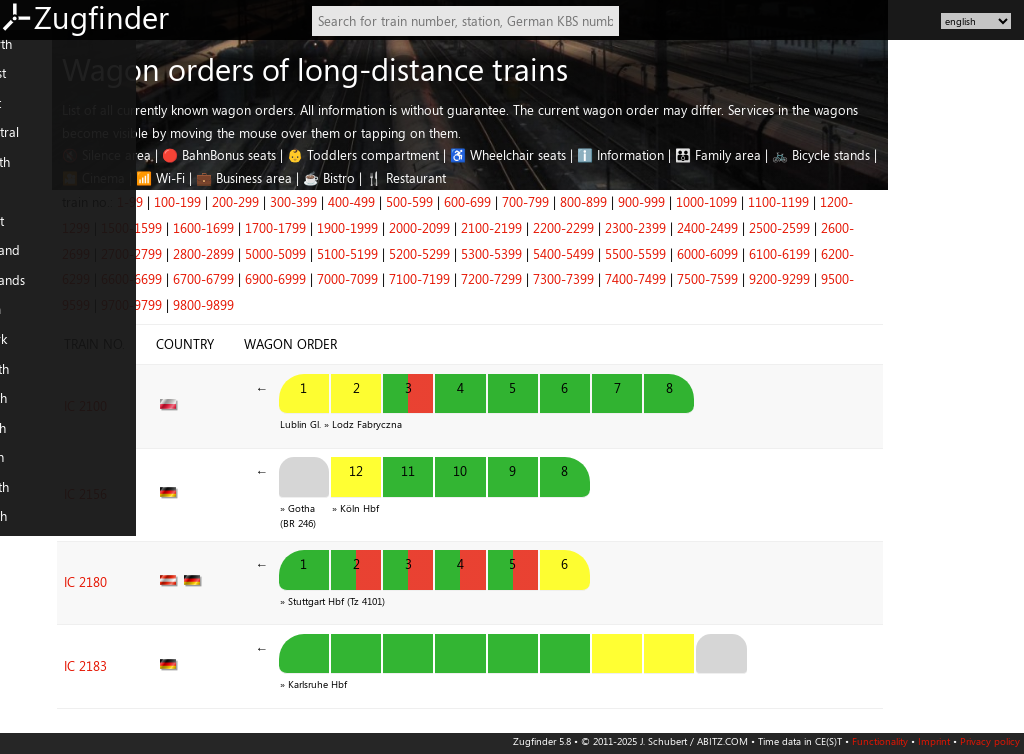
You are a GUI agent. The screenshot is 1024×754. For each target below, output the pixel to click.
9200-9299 (915, 279)
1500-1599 (267, 228)
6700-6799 (339, 279)
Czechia (29, 556)
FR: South (33, 409)
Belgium (30, 320)
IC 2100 (220, 401)
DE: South (34, 172)
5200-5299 (555, 254)
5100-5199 (483, 254)
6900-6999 (411, 279)
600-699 (603, 202)
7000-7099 (483, 279)
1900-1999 (483, 228)
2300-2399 (771, 228)
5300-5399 (627, 254)
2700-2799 (267, 254)
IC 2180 (220, 559)
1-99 (266, 202)
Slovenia (30, 586)
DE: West (32, 84)
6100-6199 (915, 254)
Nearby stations (52, 717)
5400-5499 (699, 254)
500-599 (545, 202)
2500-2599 (915, 228)
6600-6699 (267, 279)
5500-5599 (771, 254)
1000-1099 (842, 202)
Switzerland (39, 261)
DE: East (30, 113)
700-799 (661, 202)
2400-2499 (843, 228)
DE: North (35, 54)
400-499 (487, 202)
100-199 (313, 202)
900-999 (777, 202)
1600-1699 (339, 228)
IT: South (31, 468)
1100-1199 (914, 202)
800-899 (719, 202)
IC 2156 (220, 480)
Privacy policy (990, 741)
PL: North (34, 497)
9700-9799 (267, 305)
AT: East (29, 202)
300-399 (429, 202)
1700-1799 (411, 228)
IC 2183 (220, 633)
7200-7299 (627, 279)
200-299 (371, 202)
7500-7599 (843, 279)
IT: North (32, 438)
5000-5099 (411, 254)
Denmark (33, 349)
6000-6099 (843, 254)
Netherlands (42, 290)
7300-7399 (699, 279)
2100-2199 (627, 228)
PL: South (33, 527)
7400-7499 (771, 279)
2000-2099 (555, 228)
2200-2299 (699, 228)
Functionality (880, 741)
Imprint (934, 741)
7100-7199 (555, 279)
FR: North (34, 379)
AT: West (31, 231)
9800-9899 (339, 305)
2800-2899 (339, 254)
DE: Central (39, 143)
